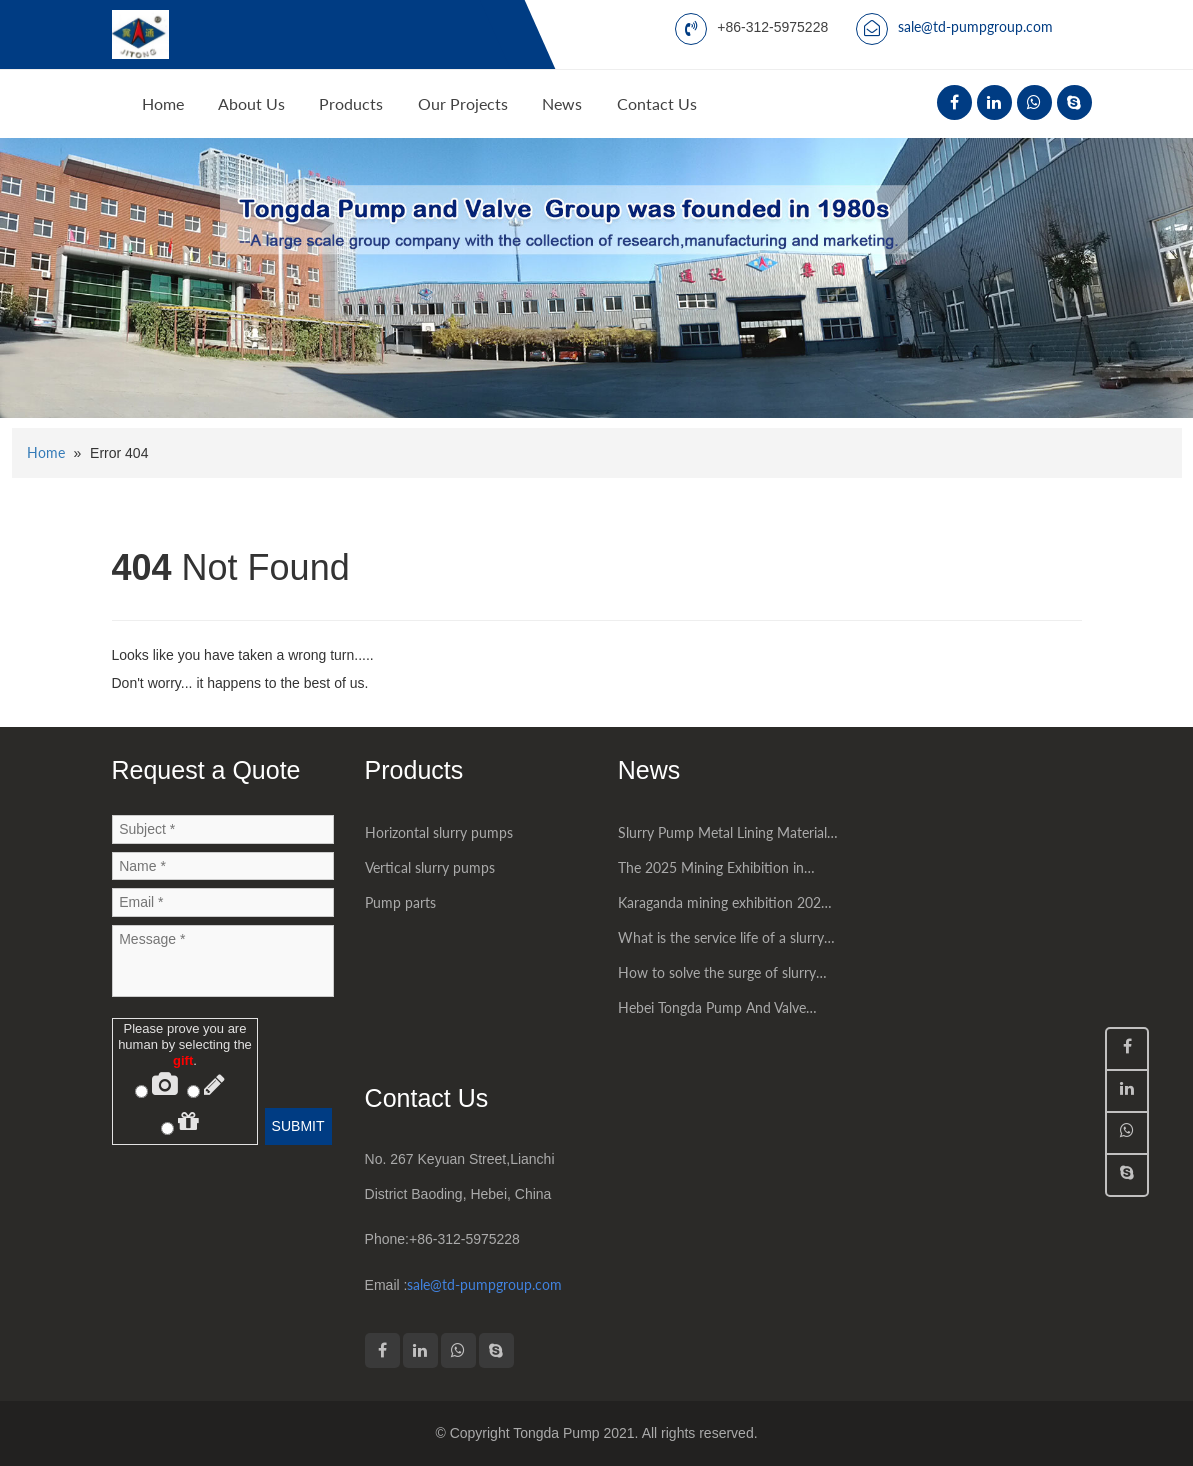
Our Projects (463, 103)
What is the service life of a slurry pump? (721, 942)
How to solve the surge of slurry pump (717, 977)
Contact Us (657, 103)
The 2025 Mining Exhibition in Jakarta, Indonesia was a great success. (711, 872)
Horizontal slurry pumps (439, 832)
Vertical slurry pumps (430, 867)
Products (351, 103)
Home (163, 103)
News (562, 103)
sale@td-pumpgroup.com (975, 26)
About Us (251, 103)
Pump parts (400, 902)
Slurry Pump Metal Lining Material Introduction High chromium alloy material (723, 837)
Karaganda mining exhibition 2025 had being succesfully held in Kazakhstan (723, 907)
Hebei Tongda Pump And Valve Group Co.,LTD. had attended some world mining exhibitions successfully (726, 1012)
